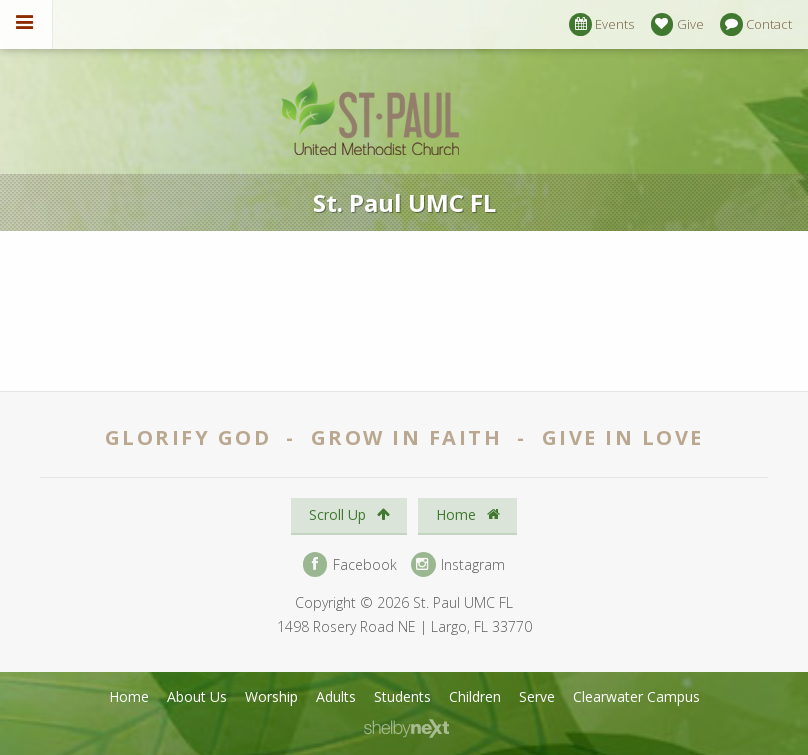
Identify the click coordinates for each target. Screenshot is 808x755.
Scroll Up (349, 514)
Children (475, 696)
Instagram (458, 564)
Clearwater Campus (636, 696)
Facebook (350, 564)
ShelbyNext (406, 729)
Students (402, 696)
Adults (336, 696)
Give (677, 24)
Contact (756, 24)
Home (468, 514)
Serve (537, 696)
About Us (197, 696)
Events (601, 24)
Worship (271, 696)
